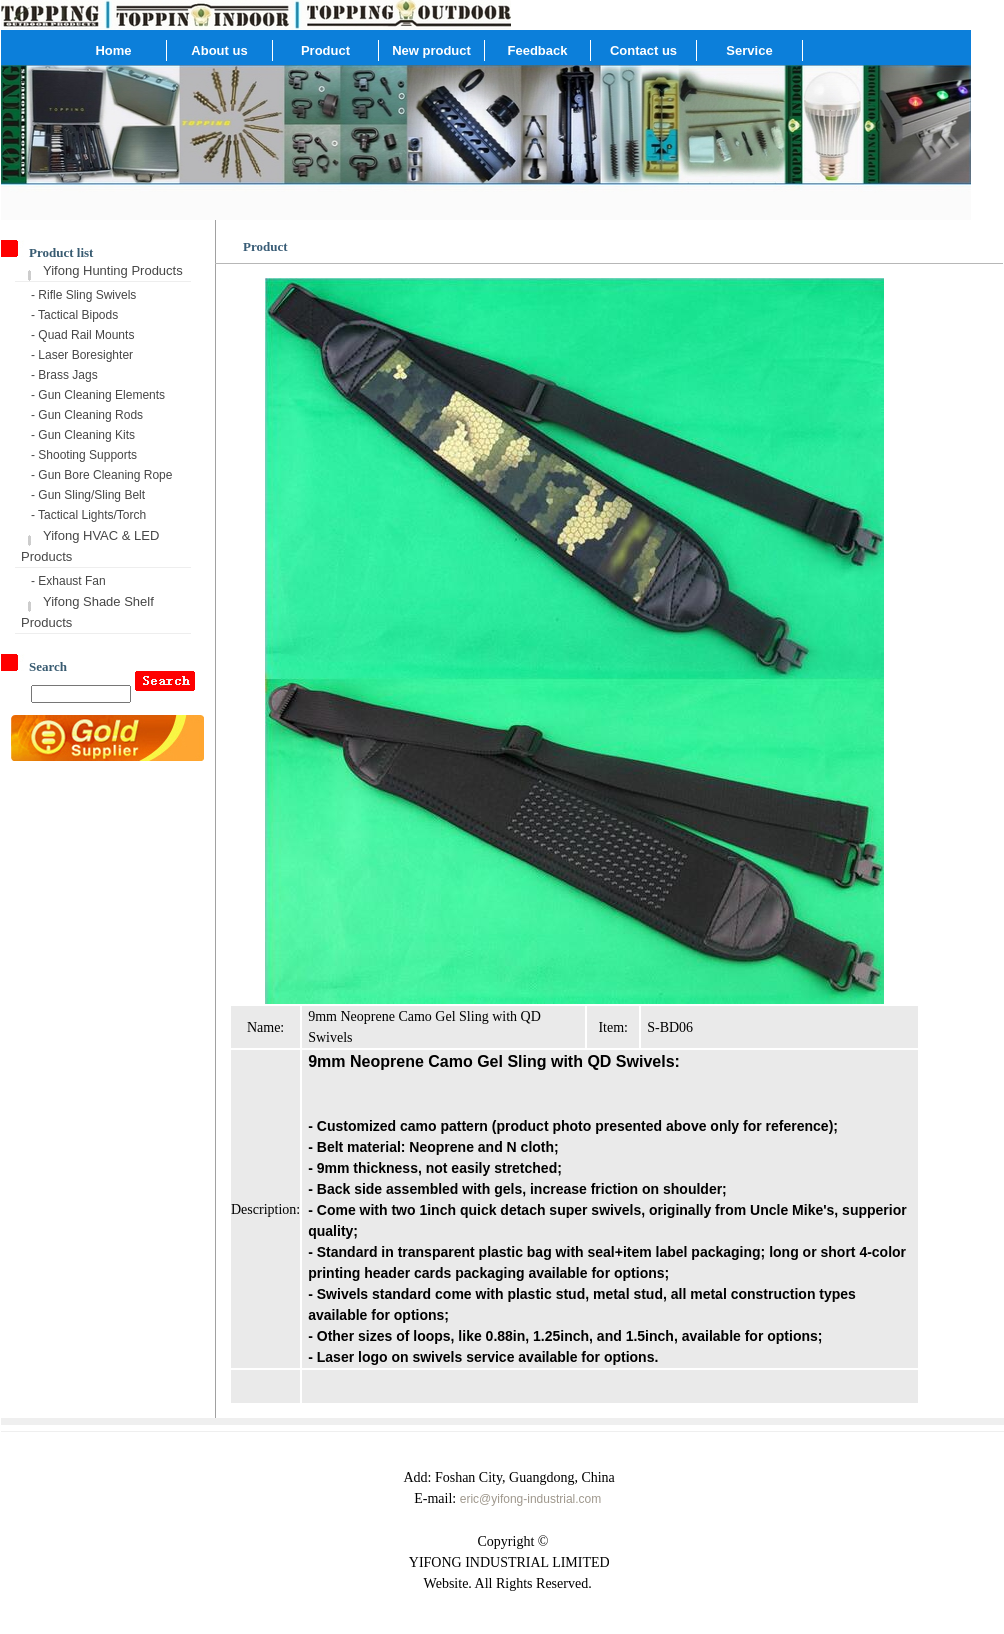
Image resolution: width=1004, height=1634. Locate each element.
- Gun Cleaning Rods (87, 415)
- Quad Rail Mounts (82, 335)
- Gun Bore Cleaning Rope (101, 475)
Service (749, 50)
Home (113, 50)
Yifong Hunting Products (113, 270)
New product (431, 50)
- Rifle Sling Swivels (83, 295)
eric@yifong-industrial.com (531, 1499)
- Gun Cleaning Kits (83, 435)
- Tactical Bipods (74, 315)
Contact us (643, 50)
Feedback (538, 50)
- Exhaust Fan (68, 581)
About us (219, 50)
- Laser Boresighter (82, 355)
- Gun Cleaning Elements (98, 395)
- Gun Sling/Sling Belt (88, 495)
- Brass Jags (64, 375)
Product (325, 50)
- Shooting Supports (84, 455)
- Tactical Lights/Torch (88, 515)
